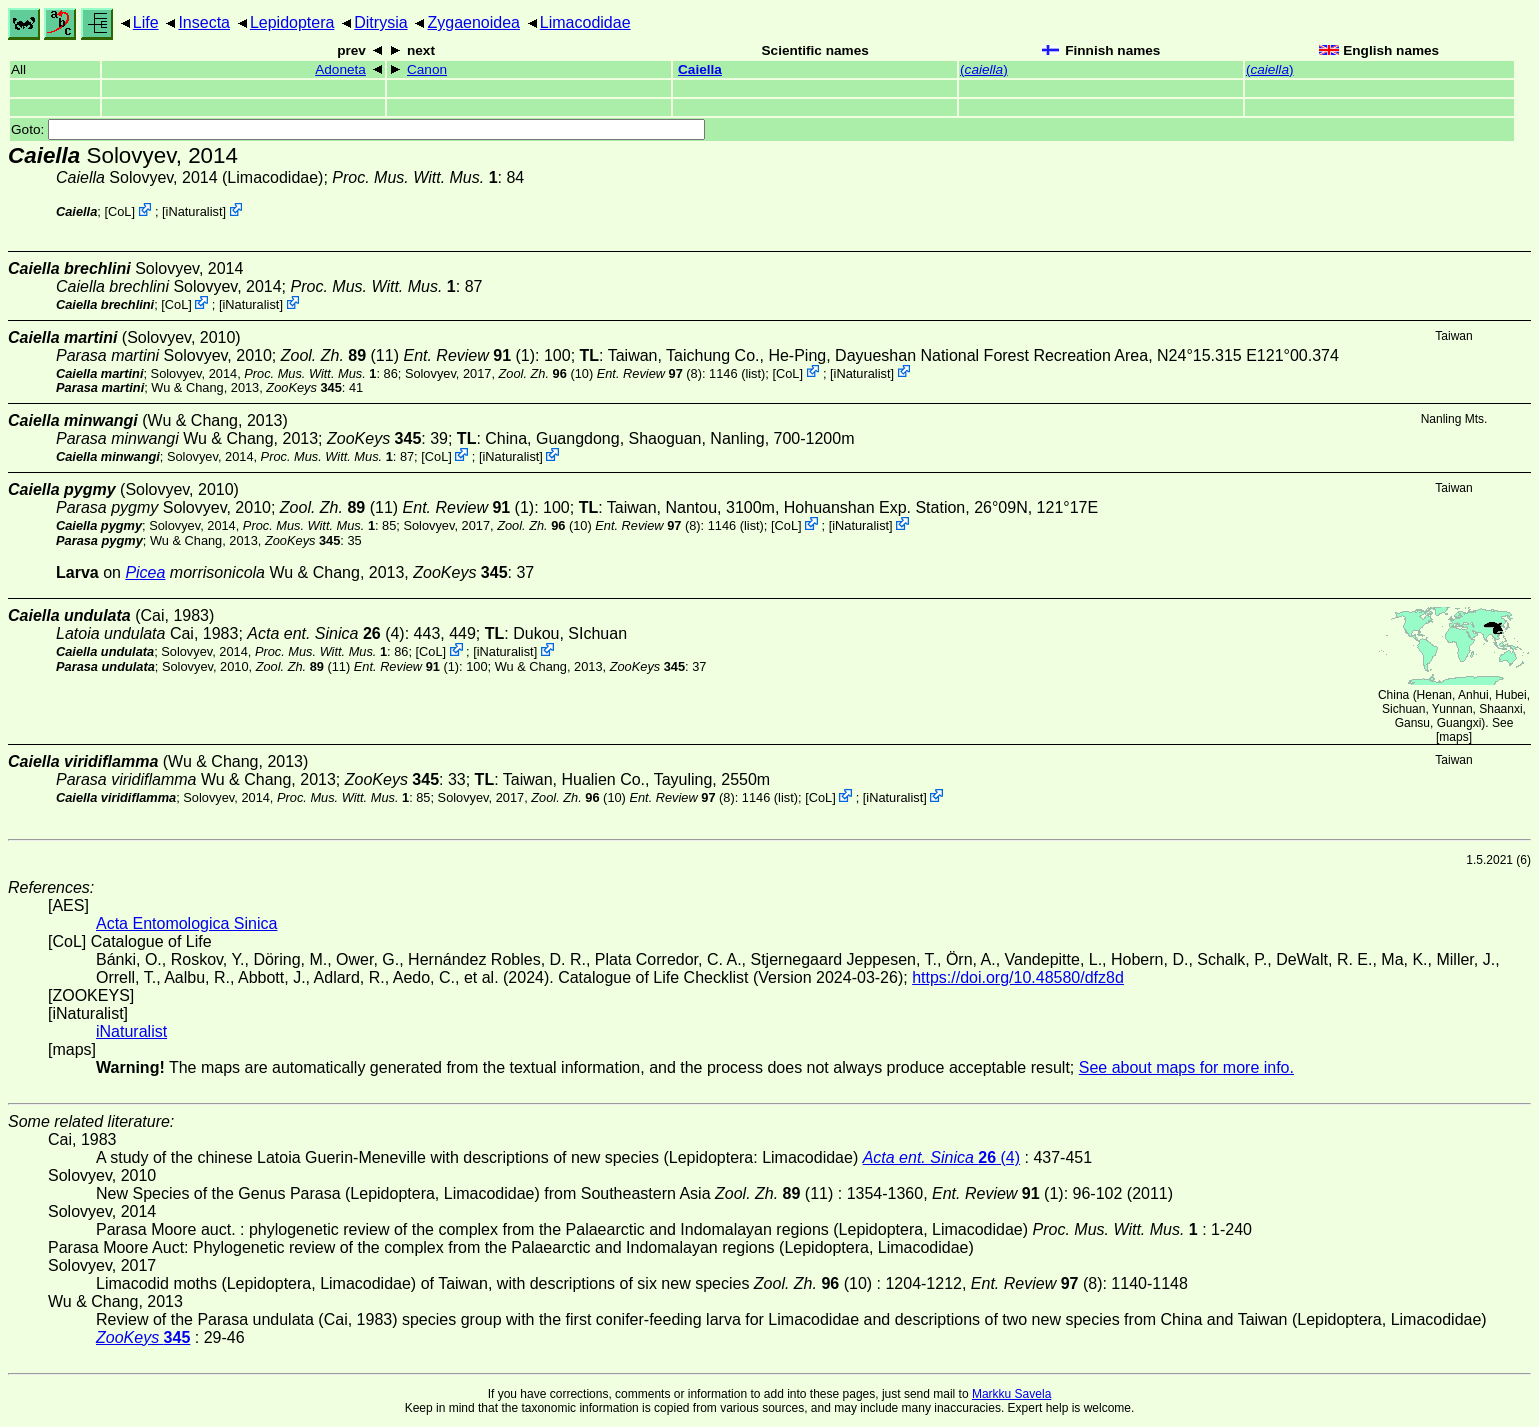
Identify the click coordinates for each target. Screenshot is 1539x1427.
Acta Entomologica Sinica (186, 923)
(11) (340, 355)
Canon (427, 69)
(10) (546, 372)
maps (1453, 737)
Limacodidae (585, 22)
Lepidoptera (292, 22)
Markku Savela (1011, 1394)
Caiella (700, 69)
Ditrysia (380, 22)
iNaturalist (194, 211)
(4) (325, 633)
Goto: (358, 129)
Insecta (204, 22)
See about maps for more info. (1186, 1067)
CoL (119, 211)
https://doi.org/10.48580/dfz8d (1018, 977)
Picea (145, 572)
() (984, 69)
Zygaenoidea (473, 22)
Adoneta (340, 69)
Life (146, 22)
